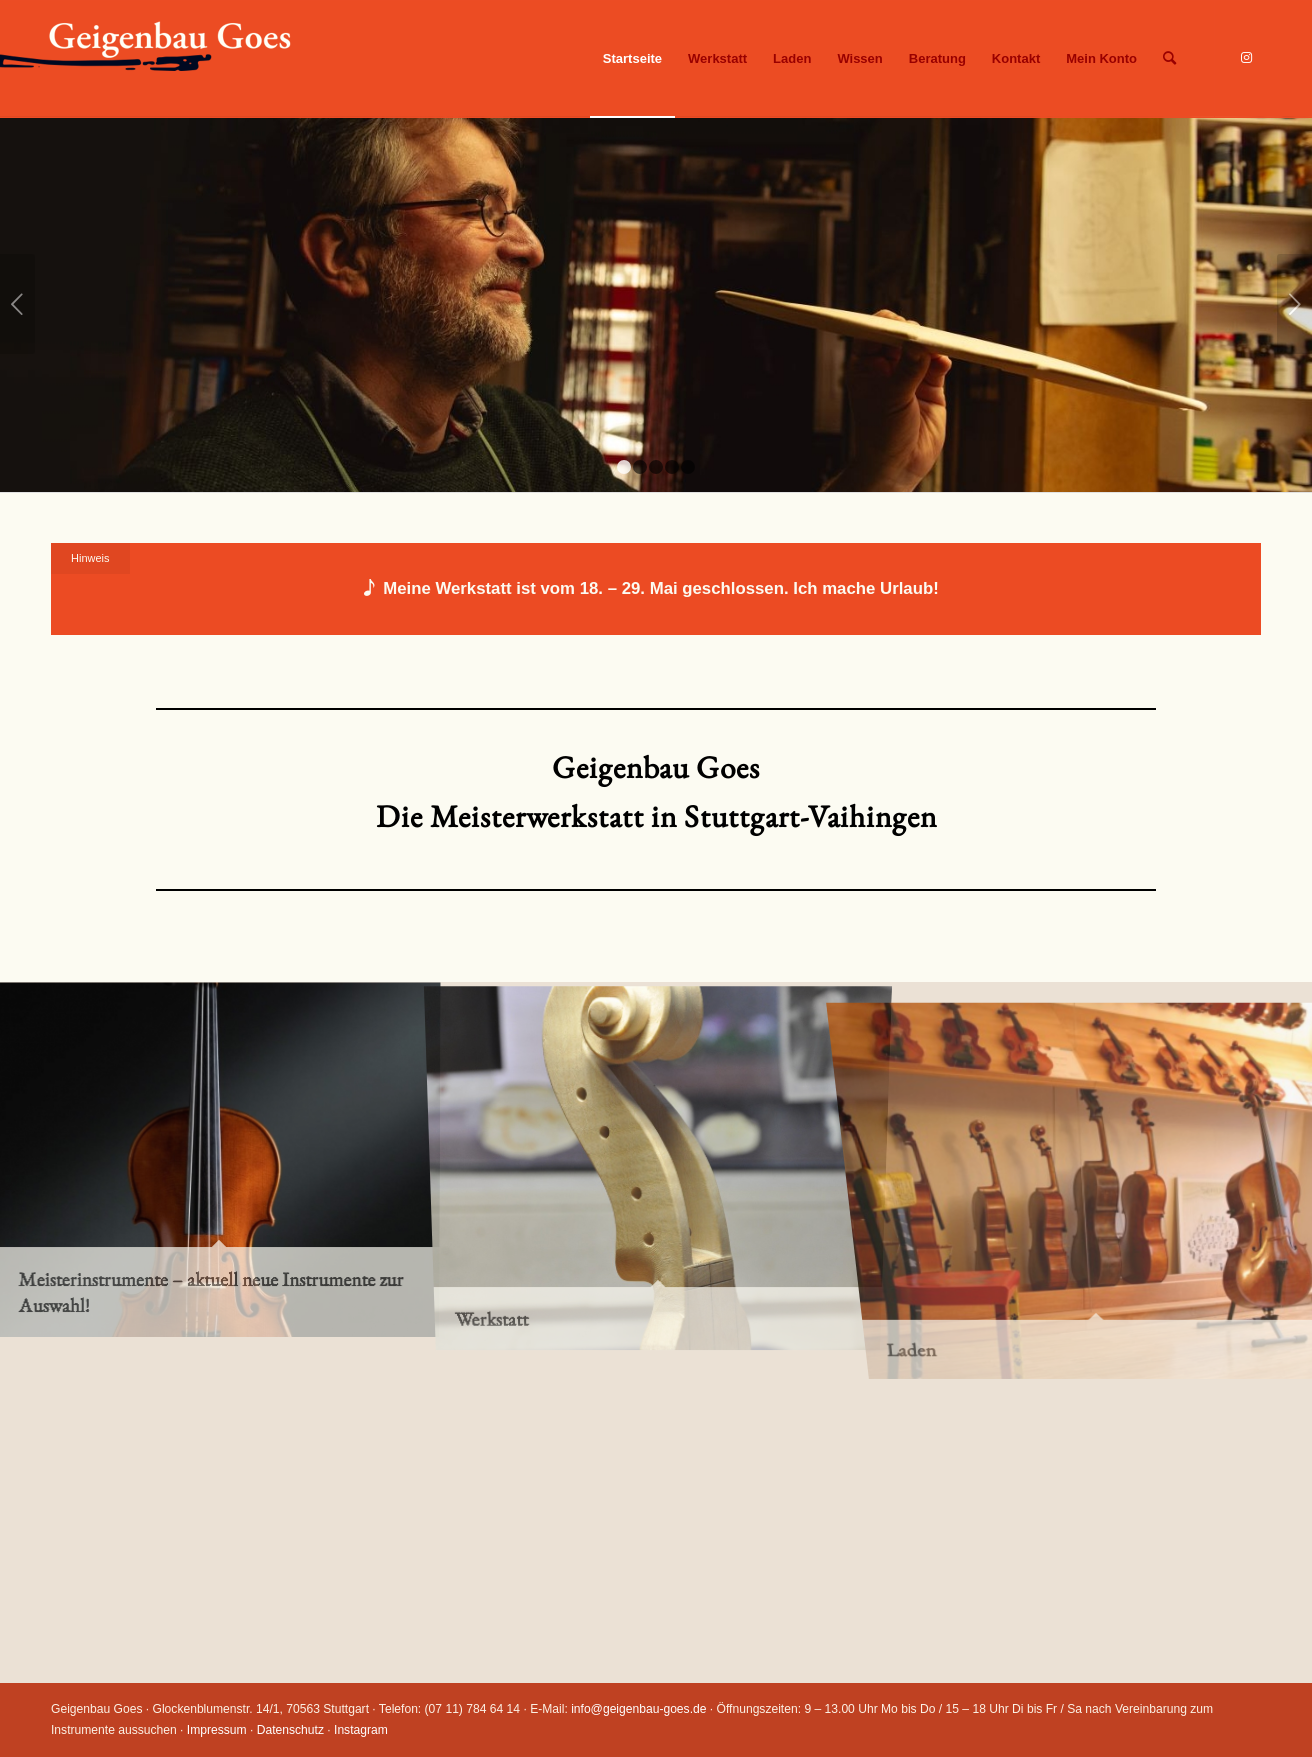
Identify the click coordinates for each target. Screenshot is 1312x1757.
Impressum (217, 1730)
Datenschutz (290, 1730)
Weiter (1294, 304)
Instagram (361, 1730)
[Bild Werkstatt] (658, 1157)
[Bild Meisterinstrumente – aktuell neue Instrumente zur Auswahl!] (219, 1157)
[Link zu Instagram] (1246, 58)
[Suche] (1169, 59)
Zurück (17, 304)
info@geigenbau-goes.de (638, 1709)
